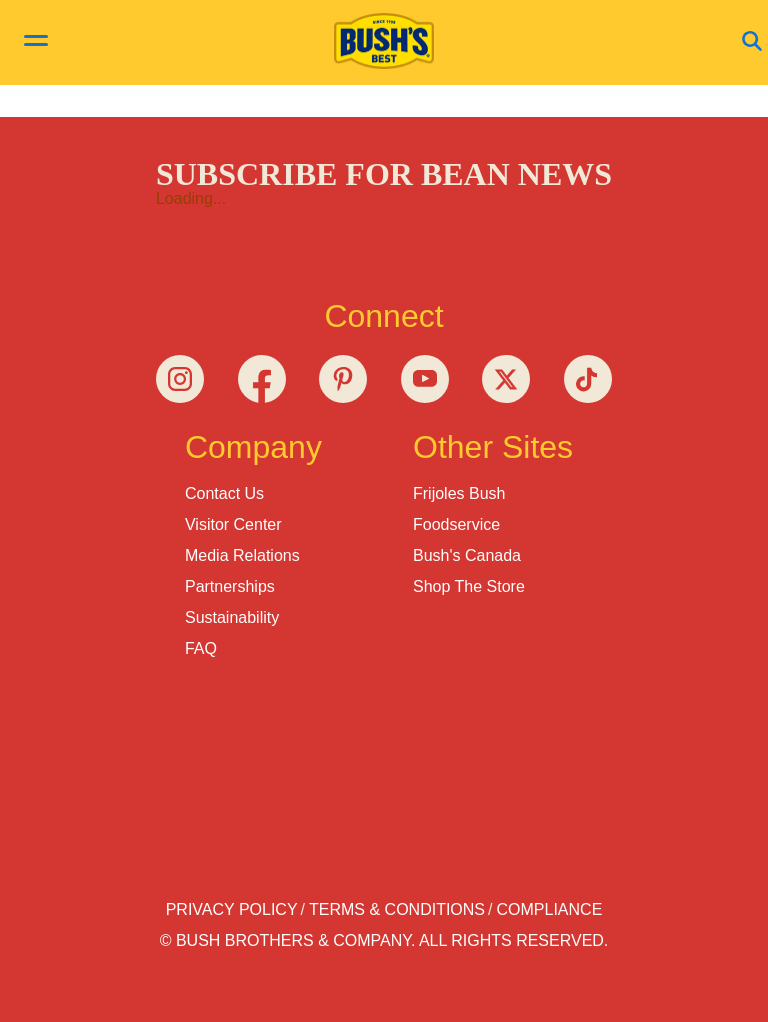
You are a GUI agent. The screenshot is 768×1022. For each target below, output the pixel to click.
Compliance (550, 909)
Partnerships (230, 586)
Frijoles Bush (459, 493)
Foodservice (456, 524)
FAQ (201, 648)
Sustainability (232, 617)
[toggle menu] (36, 43)
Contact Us (224, 493)
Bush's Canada (467, 555)
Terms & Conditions (397, 909)
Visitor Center (233, 524)
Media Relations (242, 555)
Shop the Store (469, 586)
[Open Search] (752, 42)
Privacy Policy (232, 909)
